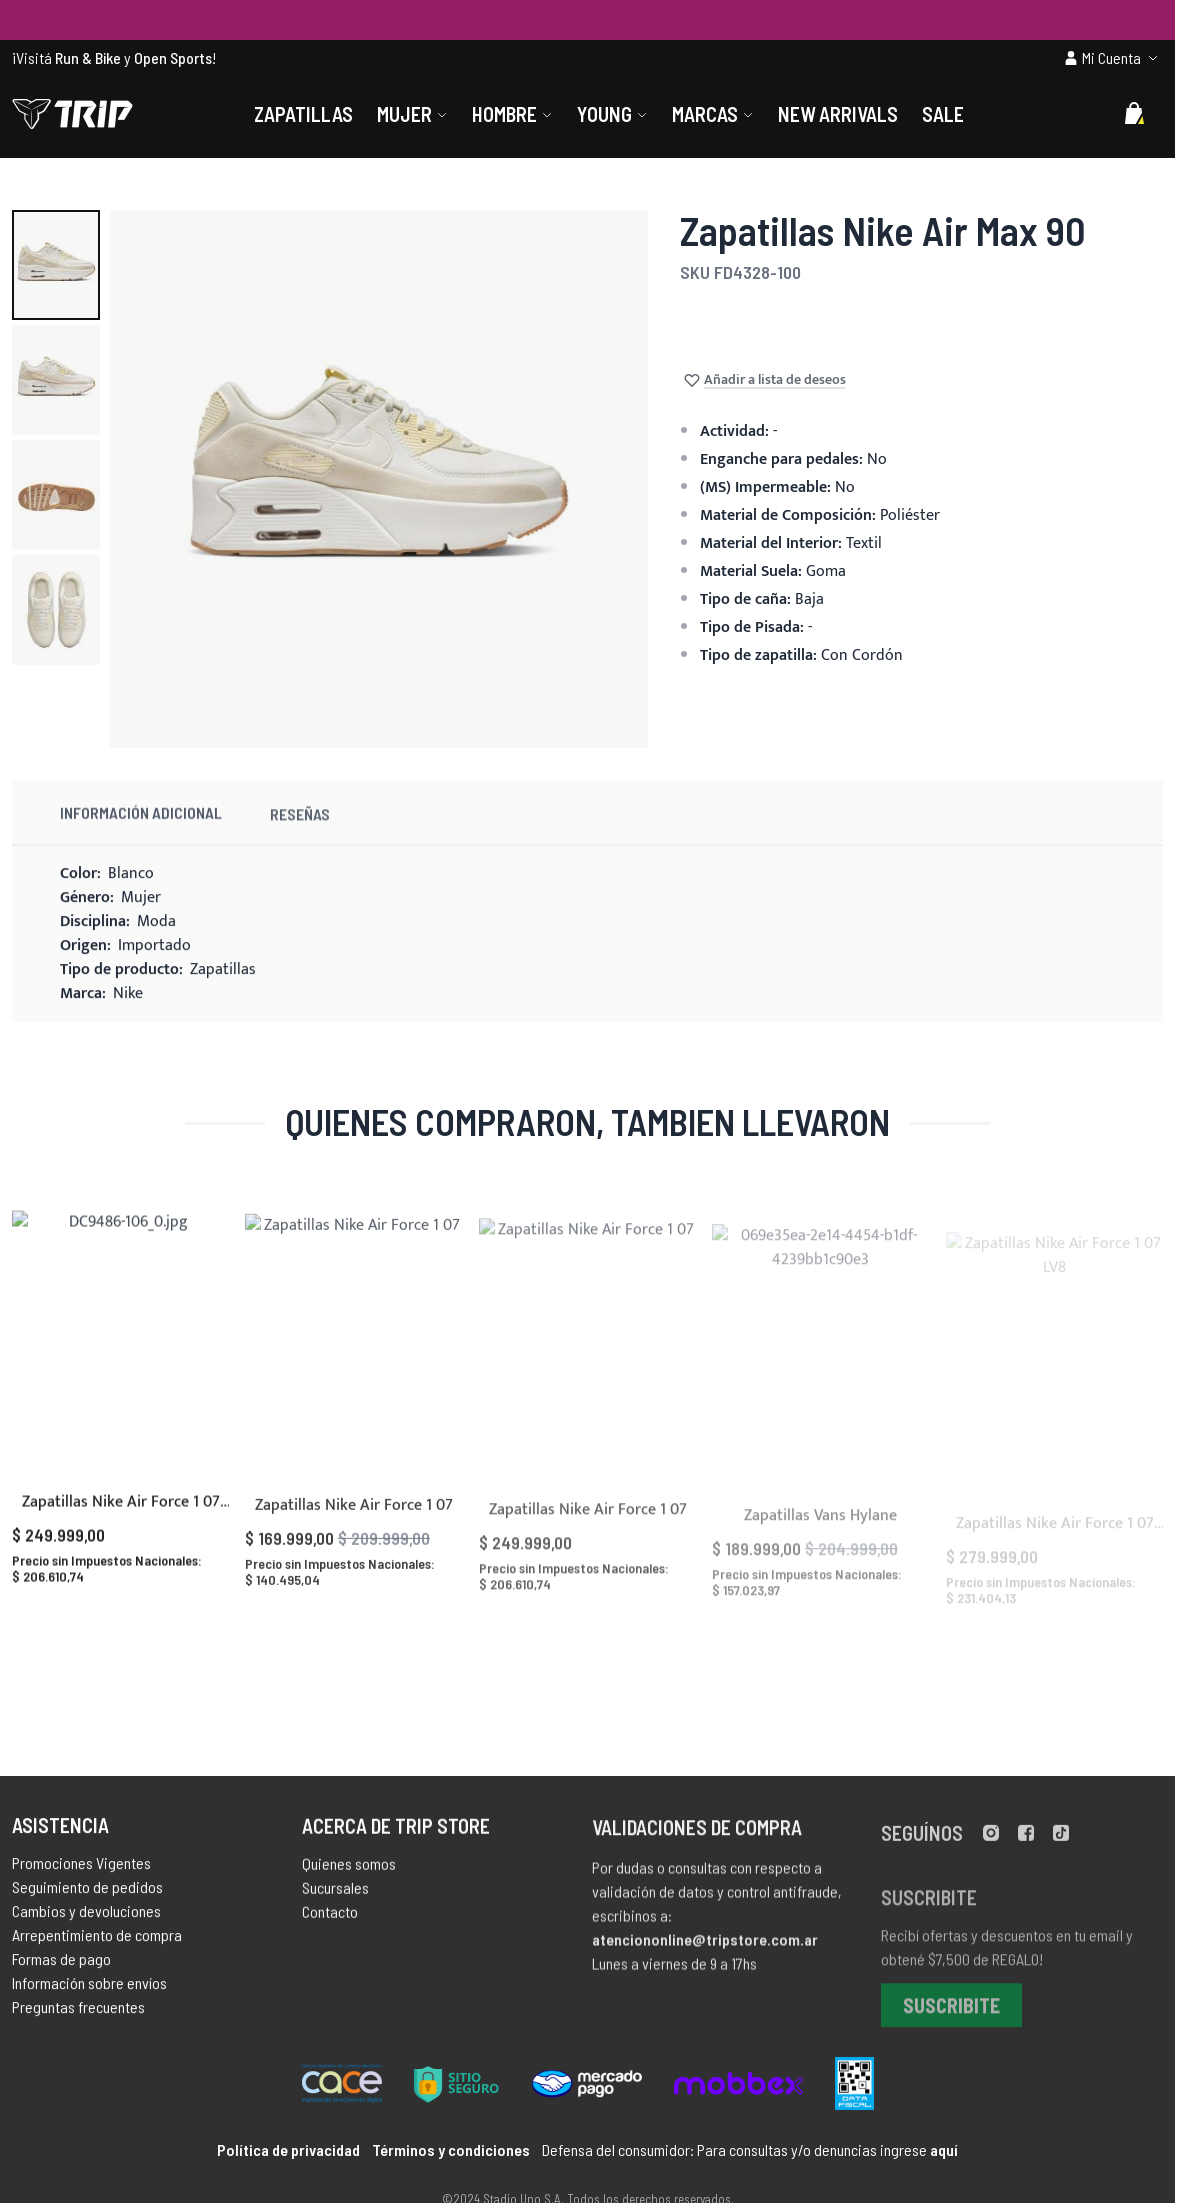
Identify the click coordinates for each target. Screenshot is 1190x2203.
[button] (56, 265)
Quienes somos (349, 1878)
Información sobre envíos (89, 1993)
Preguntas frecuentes (78, 2017)
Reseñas (300, 844)
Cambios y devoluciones (86, 1921)
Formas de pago (61, 1969)
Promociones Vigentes (81, 1873)
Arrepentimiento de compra (97, 1945)
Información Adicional (141, 837)
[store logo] (72, 114)
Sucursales (335, 1902)
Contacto (330, 1926)
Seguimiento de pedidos (87, 1897)
